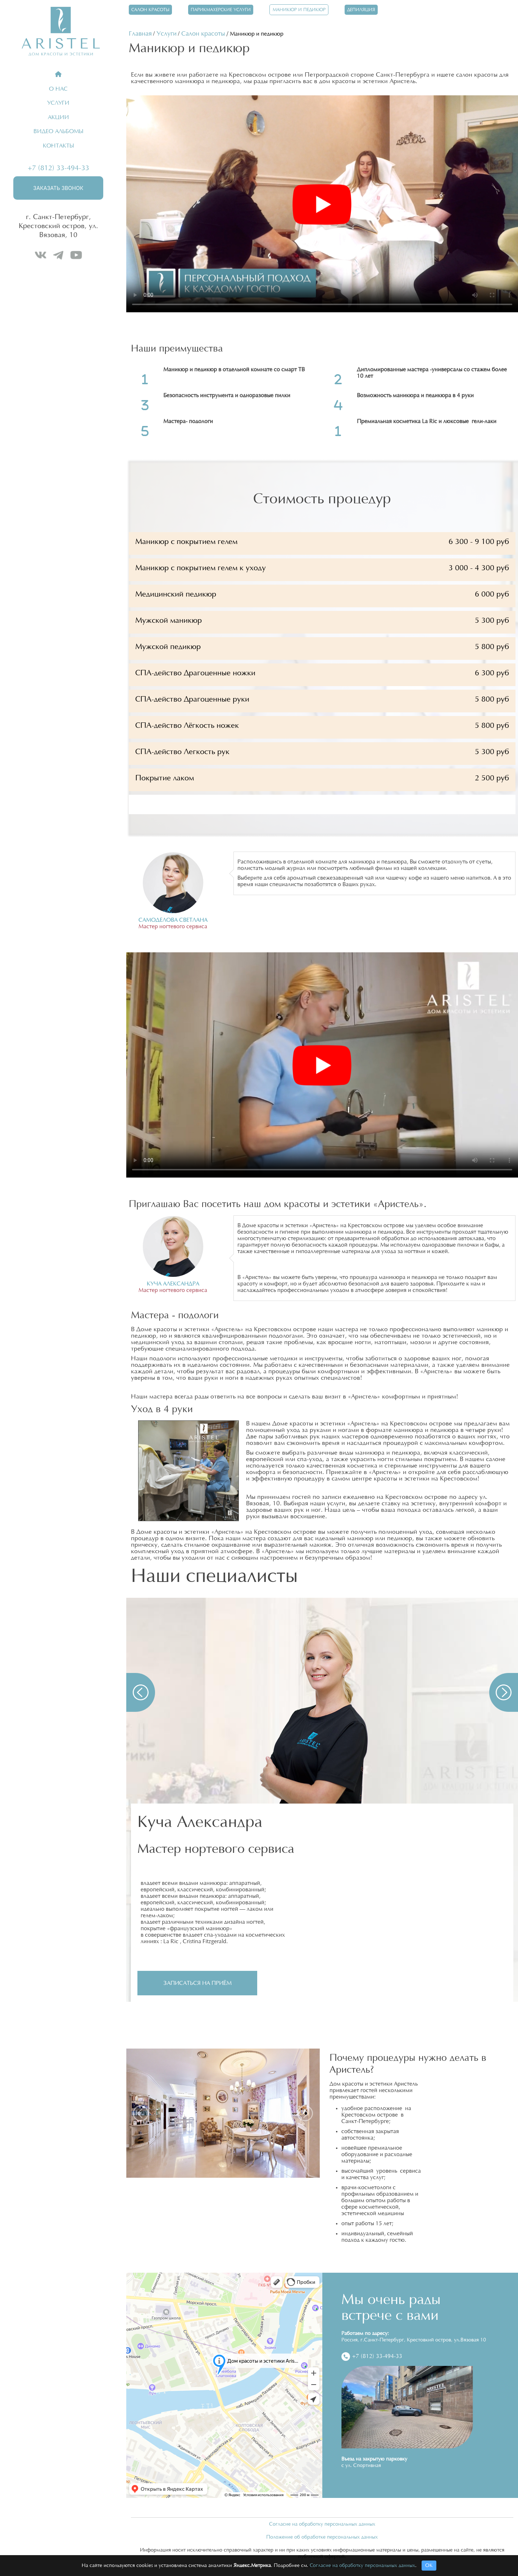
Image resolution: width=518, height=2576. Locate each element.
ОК (429, 2565)
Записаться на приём (197, 1983)
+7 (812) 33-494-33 (58, 168)
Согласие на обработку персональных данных (322, 2524)
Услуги (166, 33)
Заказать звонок (58, 188)
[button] (140, 1692)
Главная (140, 33)
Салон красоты (203, 33)
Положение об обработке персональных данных (322, 2537)
